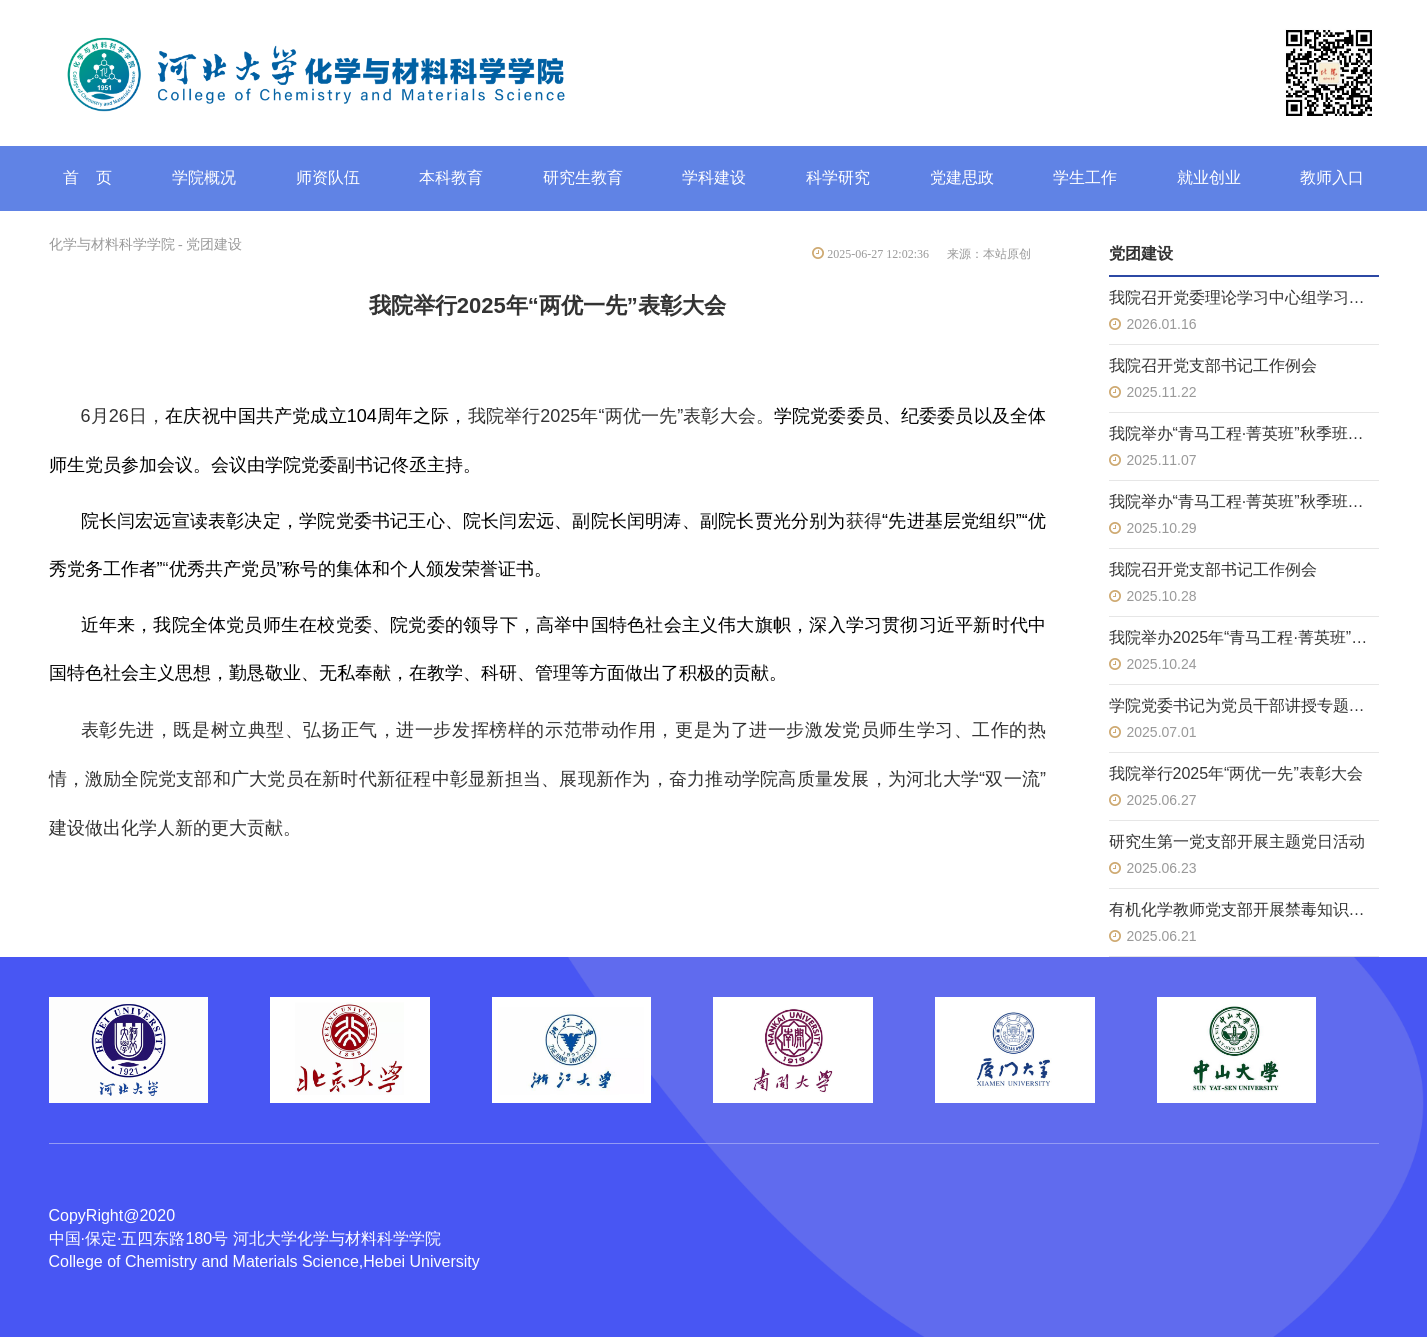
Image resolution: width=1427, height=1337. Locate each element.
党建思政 (962, 177)
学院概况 (204, 177)
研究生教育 (583, 177)
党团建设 (214, 244)
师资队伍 (328, 177)
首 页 (88, 177)
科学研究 (838, 177)
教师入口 (1332, 177)
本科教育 (451, 177)
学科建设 (714, 177)
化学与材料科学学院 (112, 244)
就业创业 (1209, 177)
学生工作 (1085, 177)
